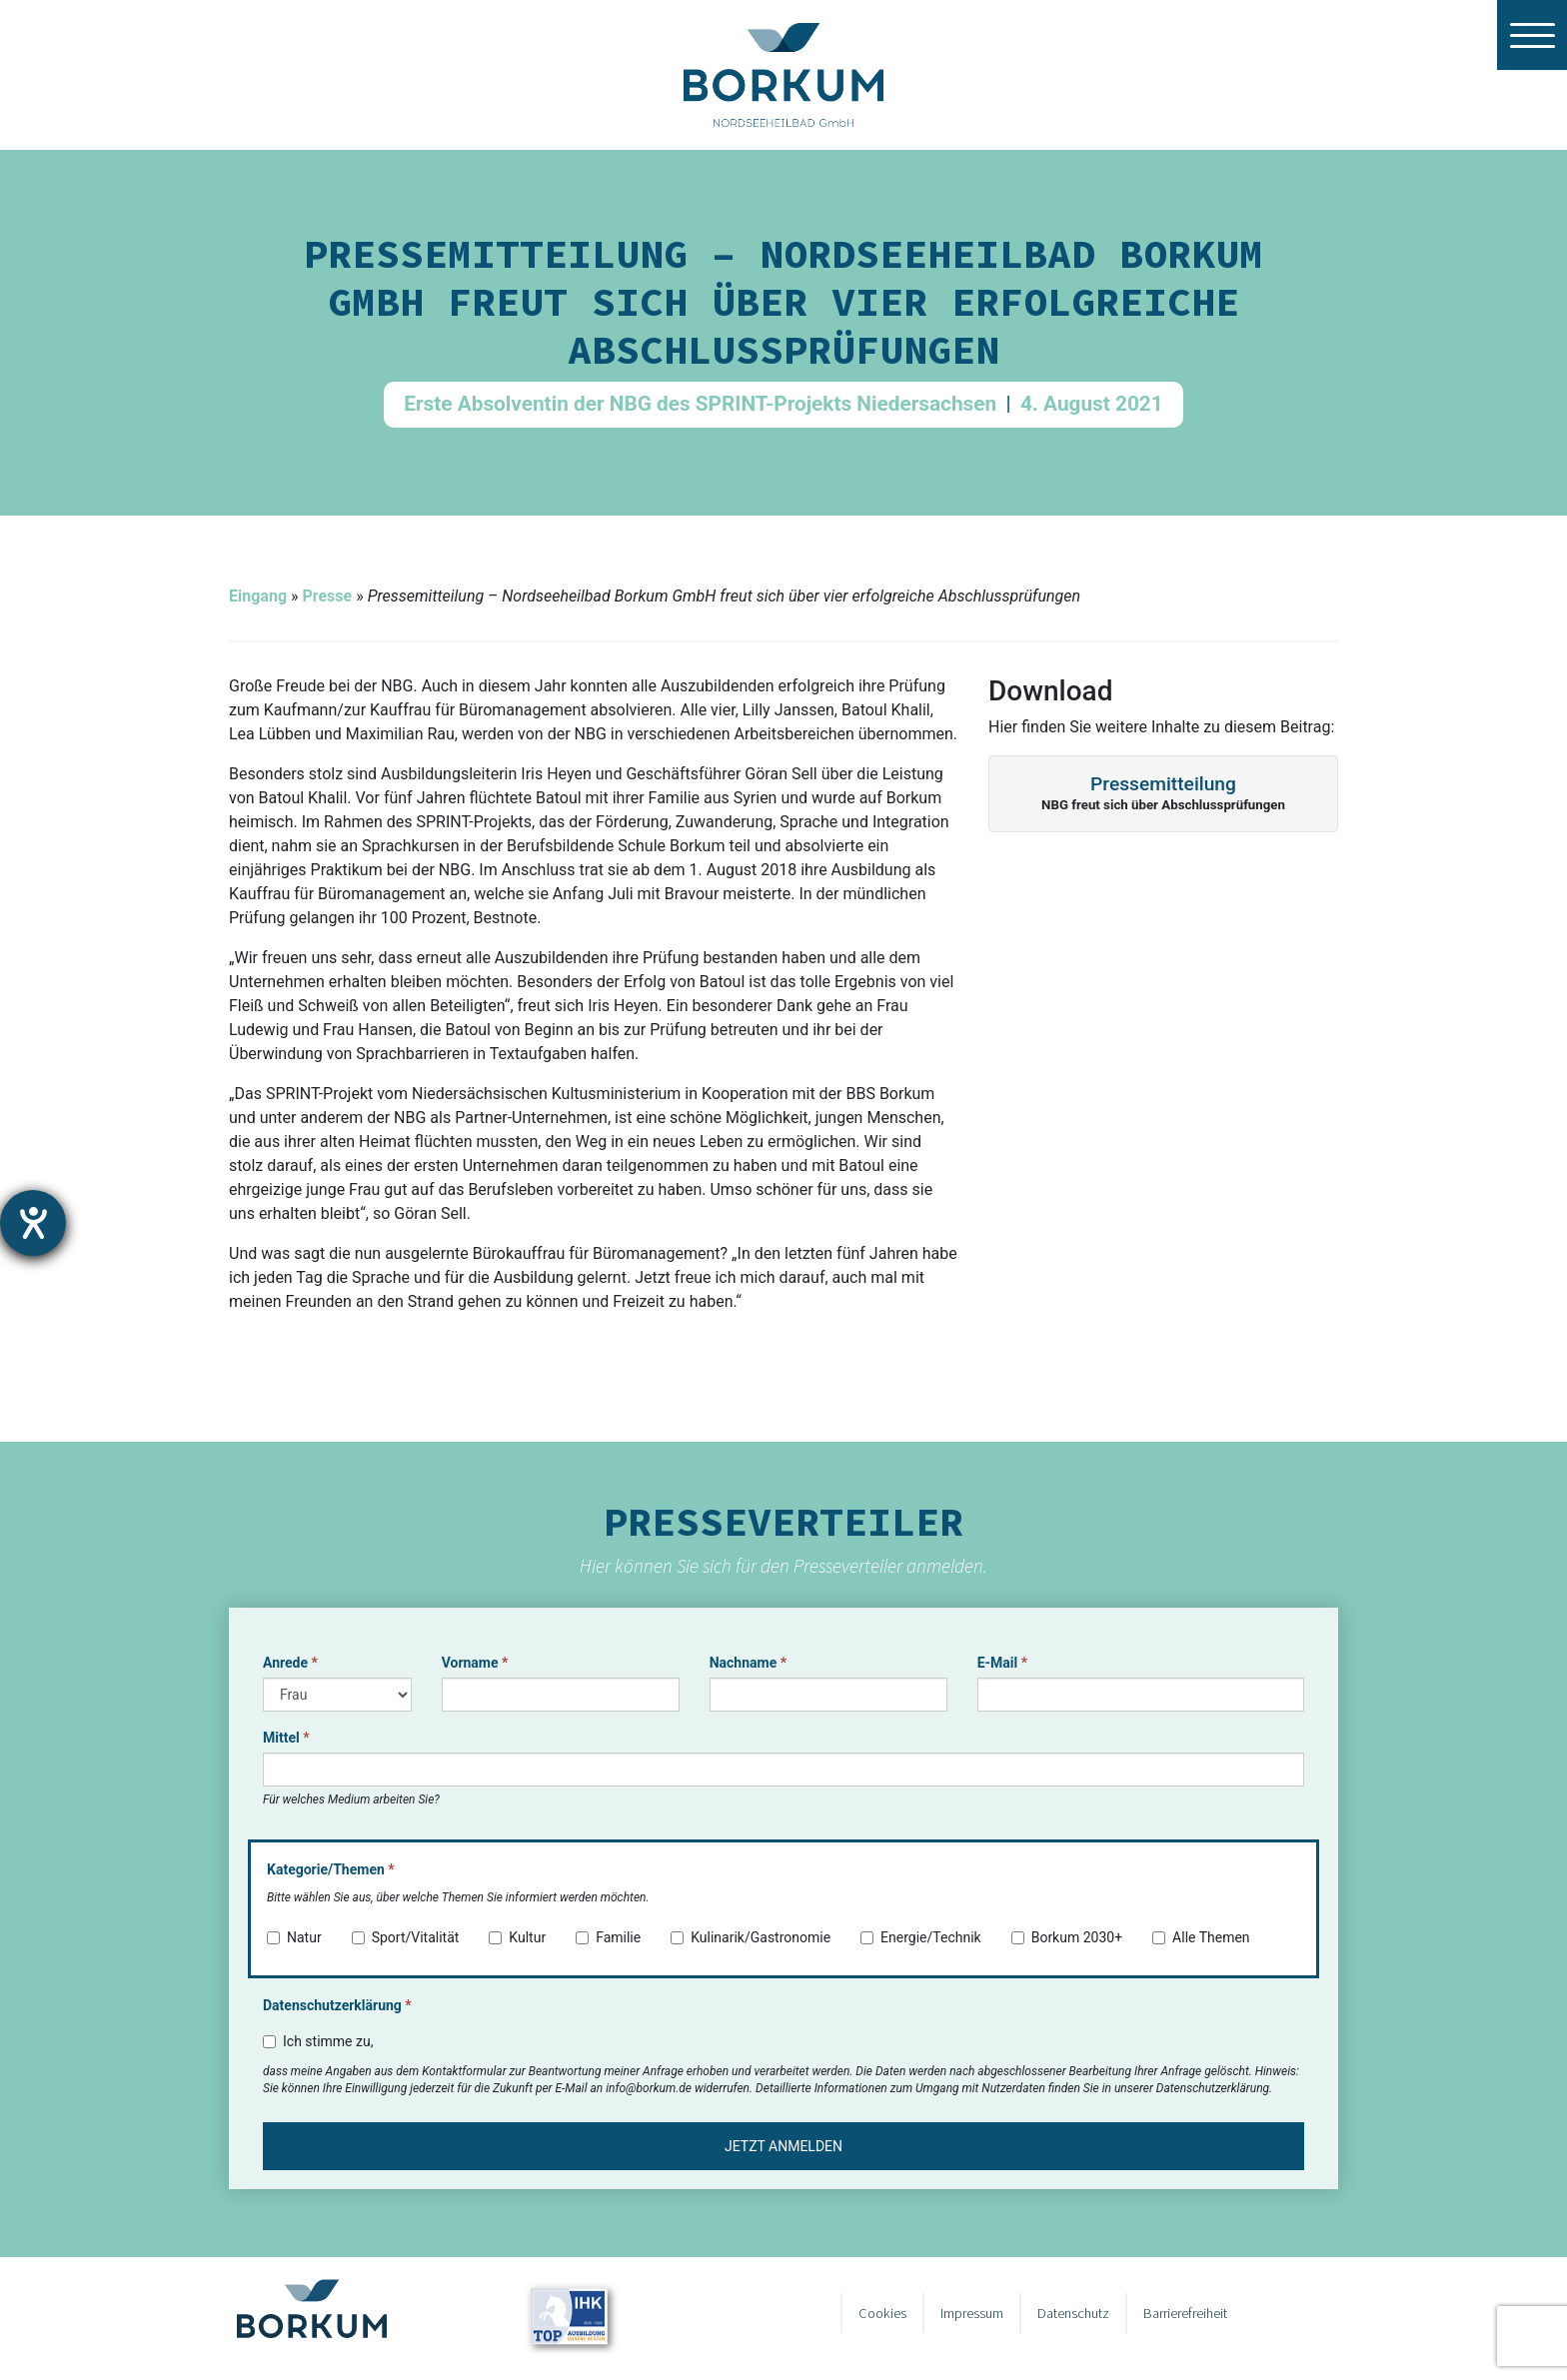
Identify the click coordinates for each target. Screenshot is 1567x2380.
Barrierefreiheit (1185, 2313)
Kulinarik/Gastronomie (750, 1937)
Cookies (882, 2313)
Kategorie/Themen (331, 1869)
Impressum (971, 2313)
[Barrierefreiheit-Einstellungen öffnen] (33, 1223)
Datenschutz (1073, 2313)
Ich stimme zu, (318, 2041)
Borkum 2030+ (1066, 1937)
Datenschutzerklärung (337, 2005)
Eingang (258, 596)
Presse (327, 596)
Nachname (748, 1663)
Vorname (475, 1663)
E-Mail (1002, 1663)
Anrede (290, 1663)
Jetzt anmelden (783, 2146)
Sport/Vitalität (406, 1937)
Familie (608, 1937)
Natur (294, 1937)
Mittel (286, 1738)
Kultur (517, 1937)
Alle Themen (1201, 1937)
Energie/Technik (920, 1937)
